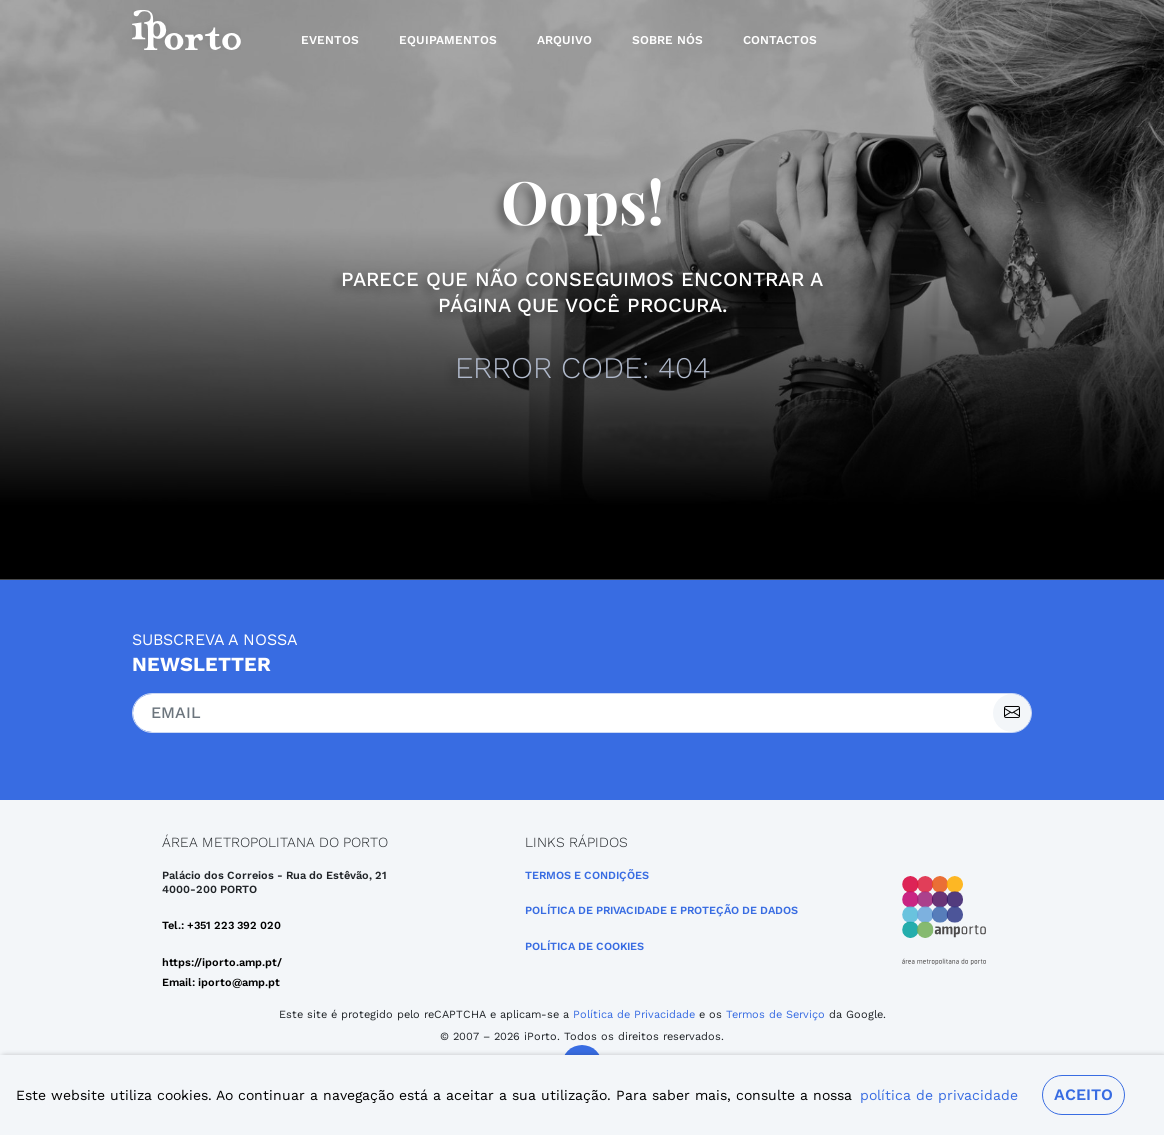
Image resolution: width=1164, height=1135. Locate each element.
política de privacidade (939, 1095)
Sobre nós (667, 40)
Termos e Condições (587, 875)
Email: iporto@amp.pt (221, 982)
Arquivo (564, 40)
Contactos (780, 40)
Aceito (1083, 1094)
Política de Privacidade (634, 1014)
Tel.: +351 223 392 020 (221, 925)
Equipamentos (448, 40)
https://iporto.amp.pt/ (222, 962)
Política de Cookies (584, 946)
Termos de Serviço (775, 1014)
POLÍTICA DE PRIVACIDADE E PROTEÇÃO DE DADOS (661, 910)
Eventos (330, 40)
